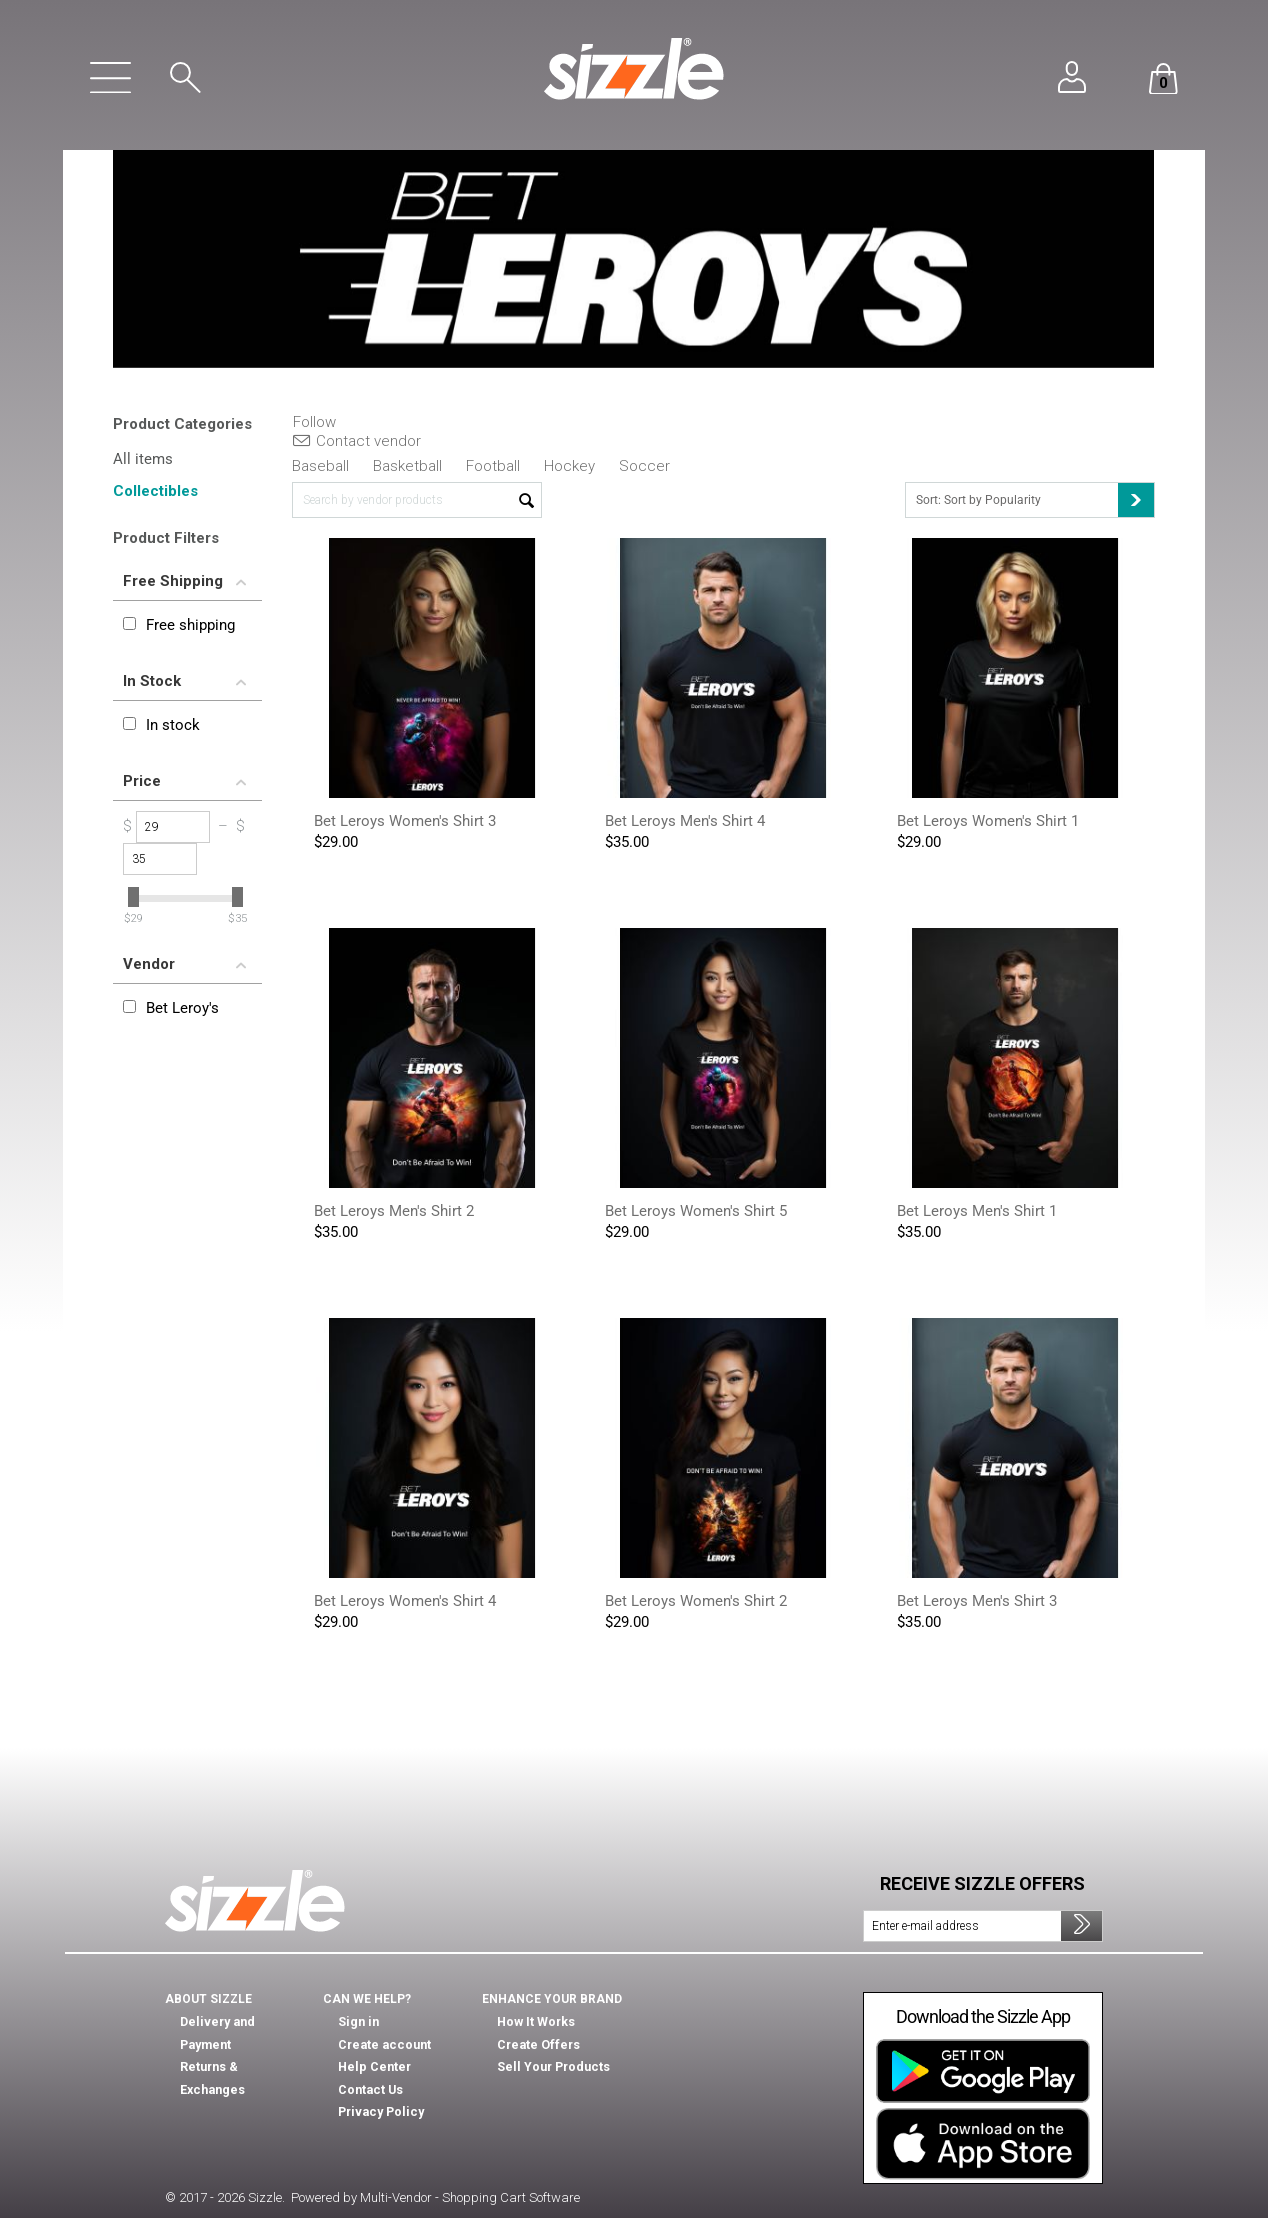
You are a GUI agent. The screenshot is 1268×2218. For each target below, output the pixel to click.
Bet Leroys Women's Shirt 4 (405, 1601)
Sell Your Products (551, 2067)
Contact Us (369, 2090)
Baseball (320, 466)
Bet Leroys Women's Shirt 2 (696, 1601)
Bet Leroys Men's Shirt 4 (685, 821)
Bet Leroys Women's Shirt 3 (405, 821)
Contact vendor (357, 441)
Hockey (569, 466)
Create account (382, 2045)
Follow (314, 422)
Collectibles (155, 491)
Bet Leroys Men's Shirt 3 (977, 1601)
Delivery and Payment (242, 2022)
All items (143, 459)
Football (493, 466)
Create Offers (537, 2045)
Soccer (644, 466)
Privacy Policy (378, 2112)
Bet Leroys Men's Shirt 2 (394, 1211)
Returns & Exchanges (241, 2045)
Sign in (357, 2022)
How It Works (536, 2022)
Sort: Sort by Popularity (1035, 500)
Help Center (373, 2067)
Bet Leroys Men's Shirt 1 (977, 1211)
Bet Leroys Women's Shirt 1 (988, 821)
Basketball (407, 466)
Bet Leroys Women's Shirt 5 (696, 1211)
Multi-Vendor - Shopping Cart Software (470, 2197)
